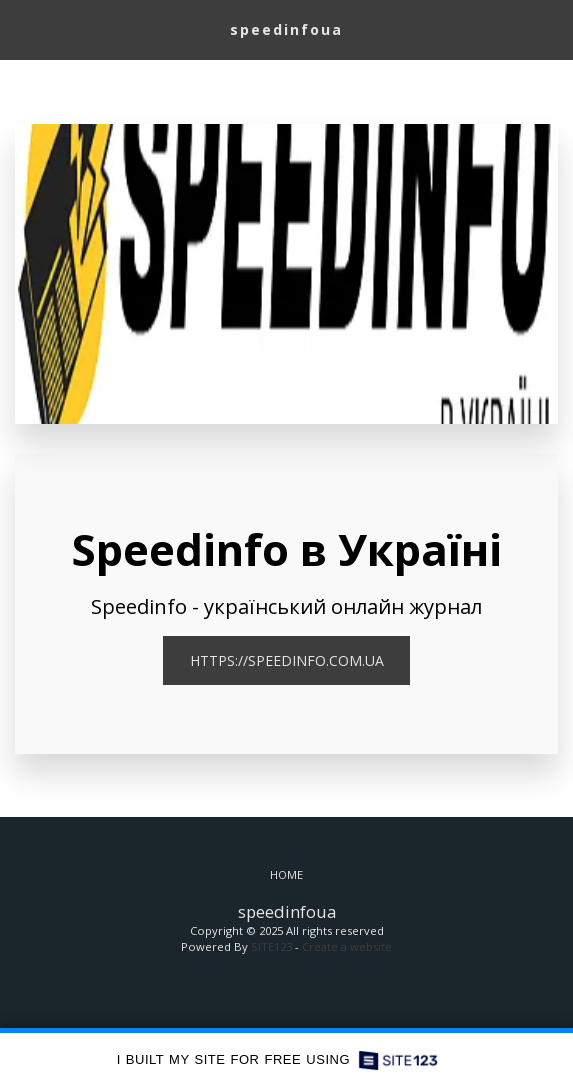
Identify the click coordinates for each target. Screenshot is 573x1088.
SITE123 (271, 946)
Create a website (347, 946)
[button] (22, 28)
